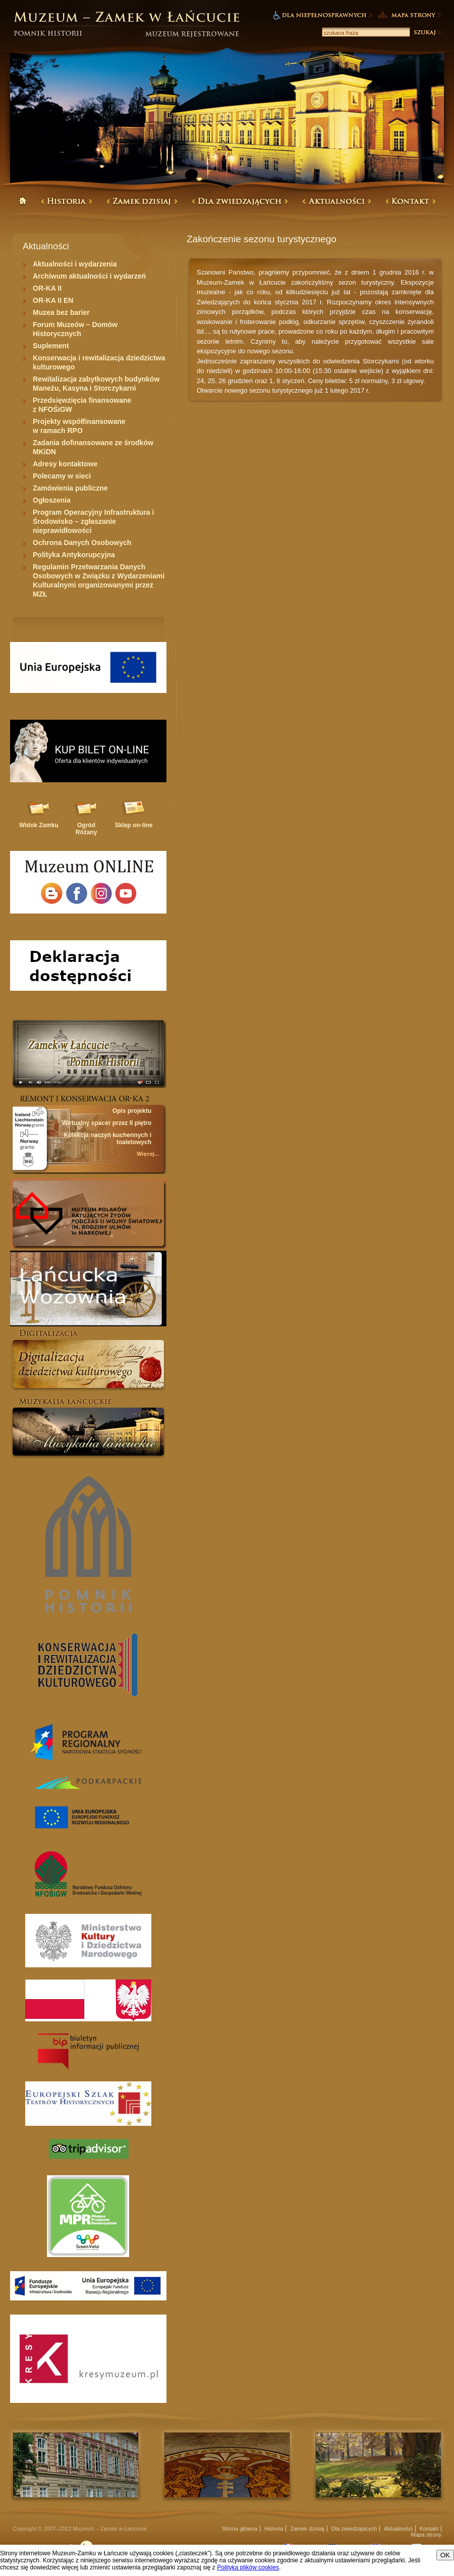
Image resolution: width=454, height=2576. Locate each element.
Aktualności (398, 2529)
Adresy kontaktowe (65, 464)
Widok (39, 825)
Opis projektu (131, 1110)
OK (445, 2555)
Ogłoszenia (52, 500)
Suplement (51, 346)
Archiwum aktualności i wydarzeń (89, 276)
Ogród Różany (86, 829)
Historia (273, 2529)
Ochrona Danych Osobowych (82, 543)
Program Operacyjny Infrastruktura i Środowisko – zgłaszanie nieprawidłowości (93, 521)
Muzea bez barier (61, 312)
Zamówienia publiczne (70, 488)
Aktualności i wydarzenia (75, 264)
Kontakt (429, 2529)
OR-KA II (47, 288)
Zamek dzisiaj (307, 2529)
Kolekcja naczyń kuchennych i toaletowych (107, 1139)
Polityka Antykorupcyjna (74, 555)
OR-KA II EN (53, 300)
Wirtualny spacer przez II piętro (106, 1122)
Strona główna (239, 2529)
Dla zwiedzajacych (354, 2529)
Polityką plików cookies (248, 2567)
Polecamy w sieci (62, 476)
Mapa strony (426, 2535)
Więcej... (148, 1154)
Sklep (134, 825)
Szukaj (426, 32)
